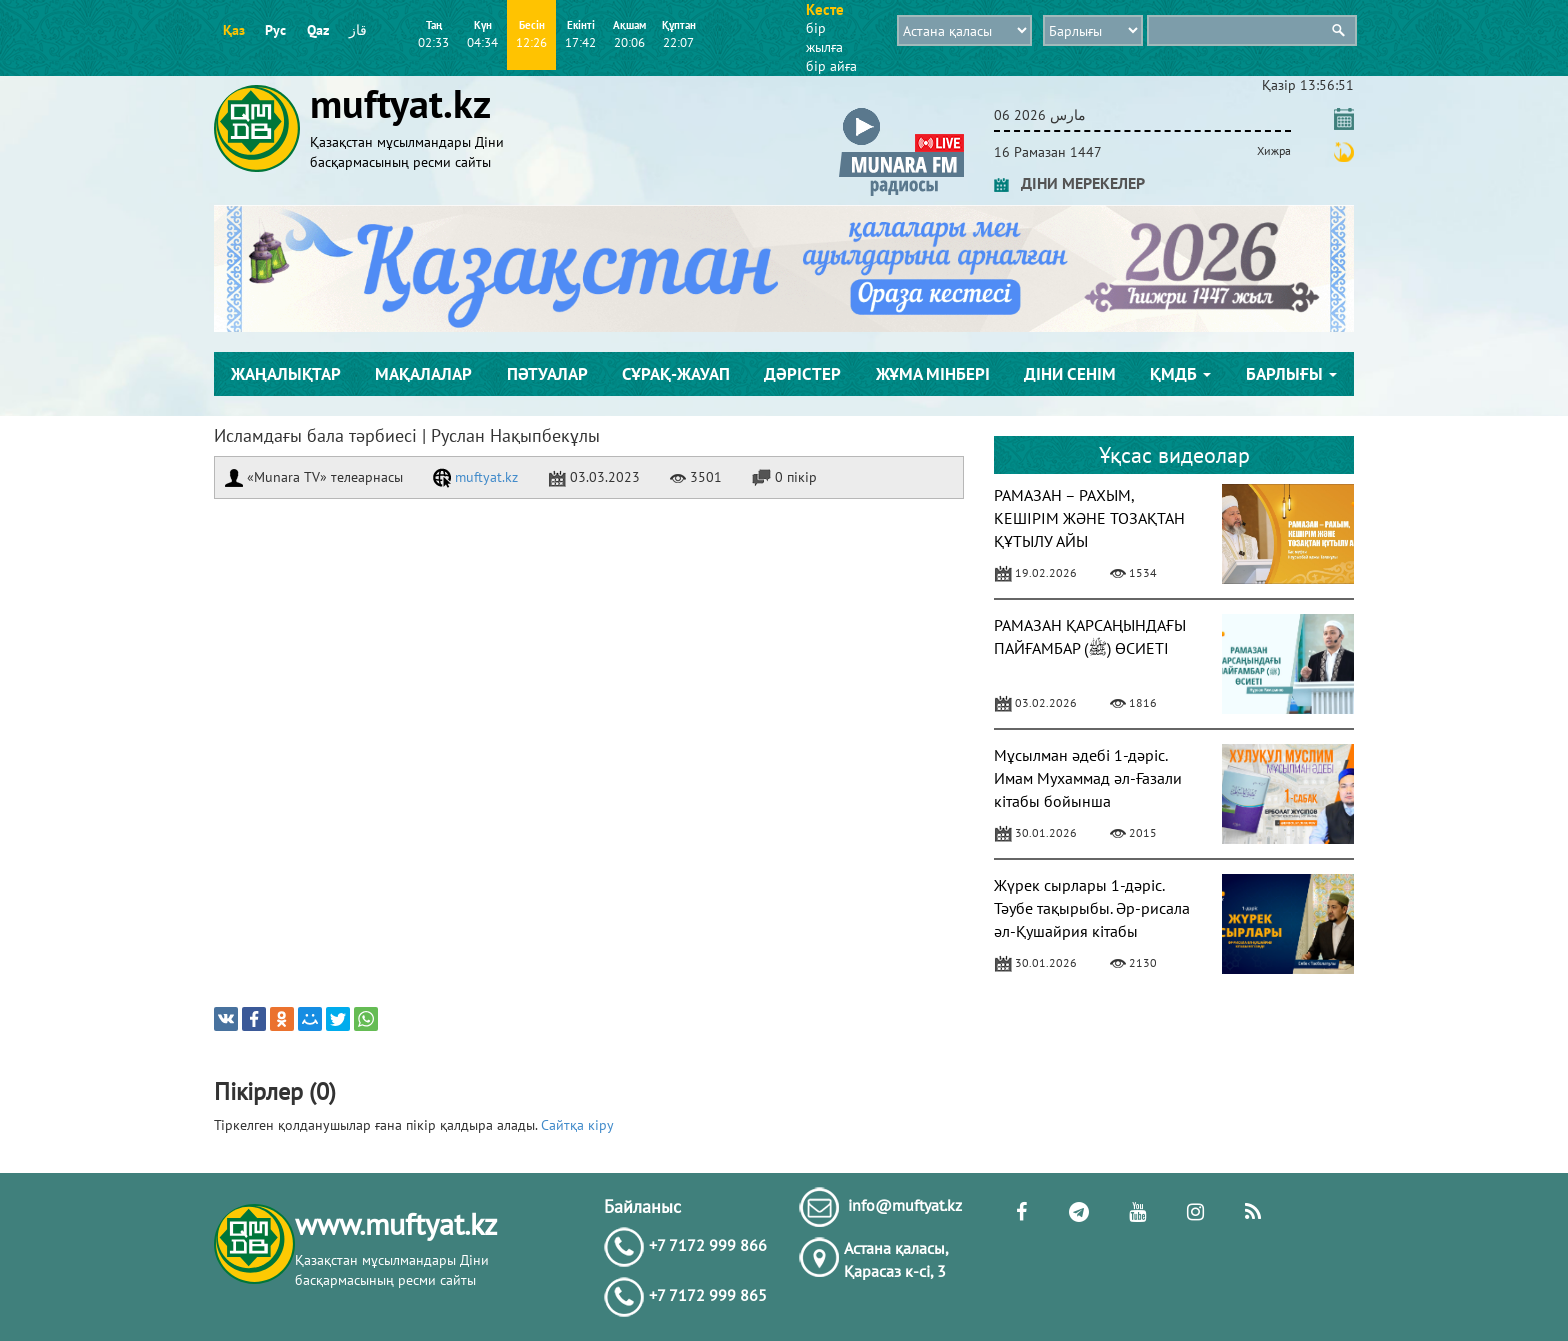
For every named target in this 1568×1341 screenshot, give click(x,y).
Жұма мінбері (933, 374)
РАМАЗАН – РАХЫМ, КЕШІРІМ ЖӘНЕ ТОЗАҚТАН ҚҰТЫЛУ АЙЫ (1089, 518)
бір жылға (824, 37)
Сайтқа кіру (577, 1125)
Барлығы (1291, 374)
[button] (901, 111)
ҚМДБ (1180, 374)
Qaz (318, 30)
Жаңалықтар (286, 374)
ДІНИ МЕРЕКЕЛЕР (1069, 183)
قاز (358, 30)
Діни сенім (1070, 374)
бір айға (831, 66)
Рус (275, 30)
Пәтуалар (547, 374)
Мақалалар (423, 374)
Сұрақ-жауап (676, 374)
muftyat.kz (475, 477)
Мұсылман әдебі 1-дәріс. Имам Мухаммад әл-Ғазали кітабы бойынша (1088, 778)
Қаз (234, 30)
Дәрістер (802, 374)
